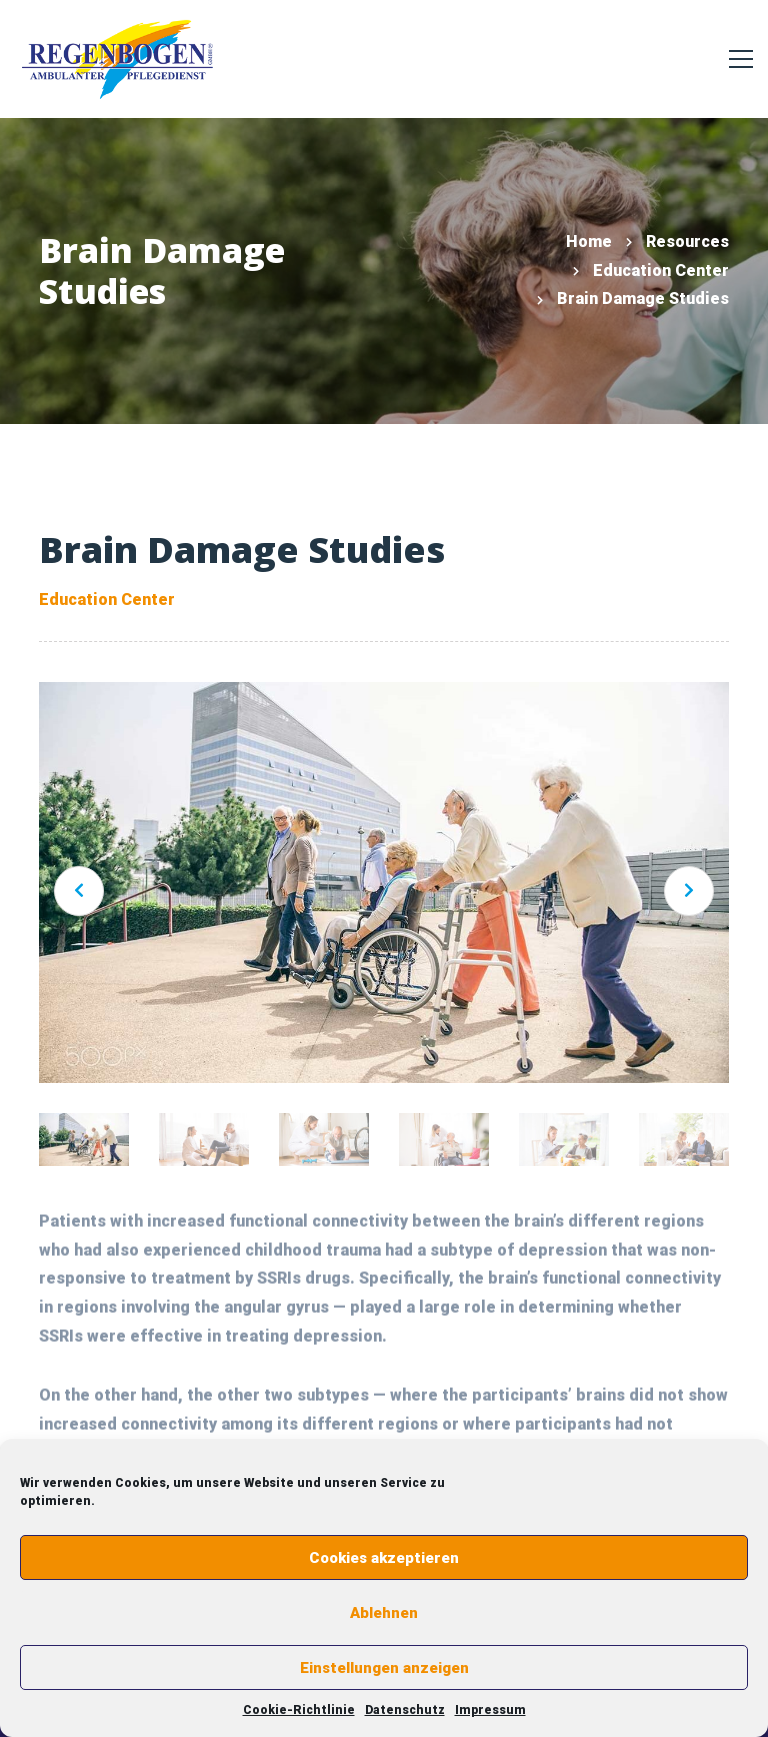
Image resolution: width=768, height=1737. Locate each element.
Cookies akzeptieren (384, 1558)
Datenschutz (405, 1710)
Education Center (661, 270)
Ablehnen (384, 1613)
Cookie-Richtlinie (299, 1710)
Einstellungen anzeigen (384, 1668)
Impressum (490, 1710)
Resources (687, 241)
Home (589, 241)
